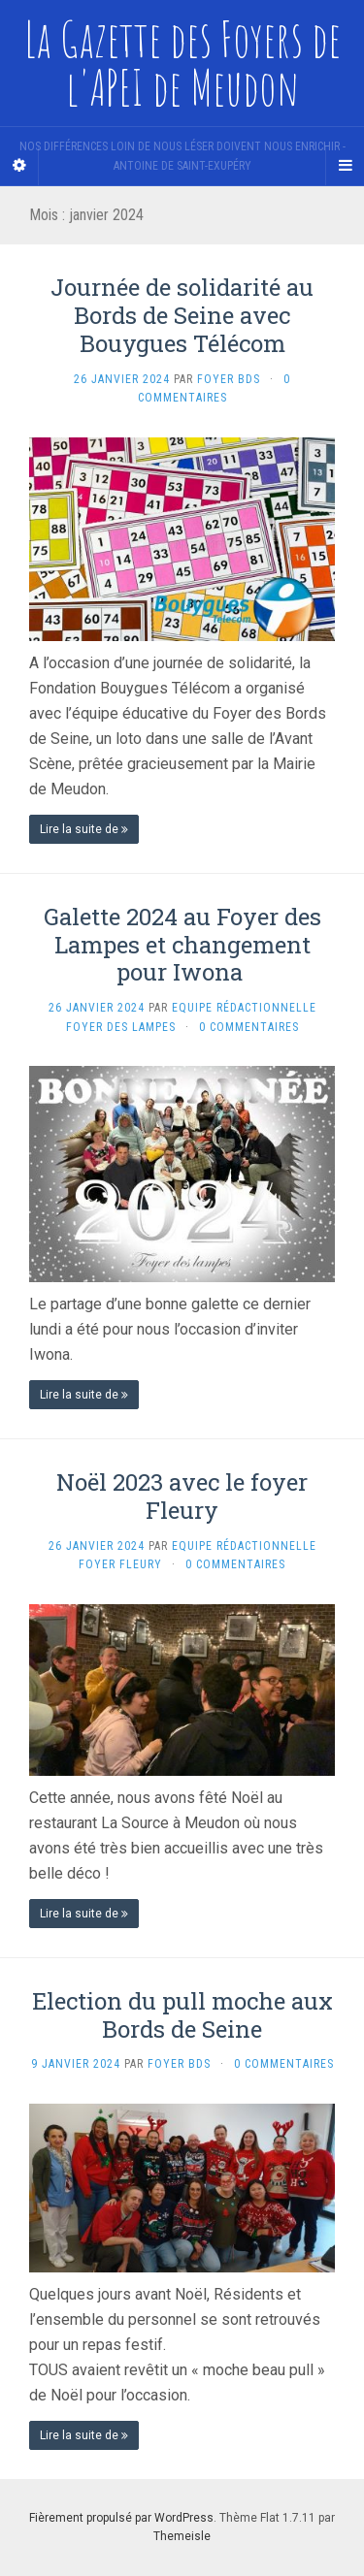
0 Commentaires (249, 1027)
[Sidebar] (19, 165)
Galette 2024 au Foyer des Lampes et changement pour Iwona (182, 944)
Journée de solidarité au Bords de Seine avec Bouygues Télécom (182, 315)
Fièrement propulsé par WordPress (121, 2518)
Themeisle (182, 2536)
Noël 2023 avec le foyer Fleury (182, 1496)
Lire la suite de (84, 829)
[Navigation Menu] (344, 165)
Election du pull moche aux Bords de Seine (182, 2015)
